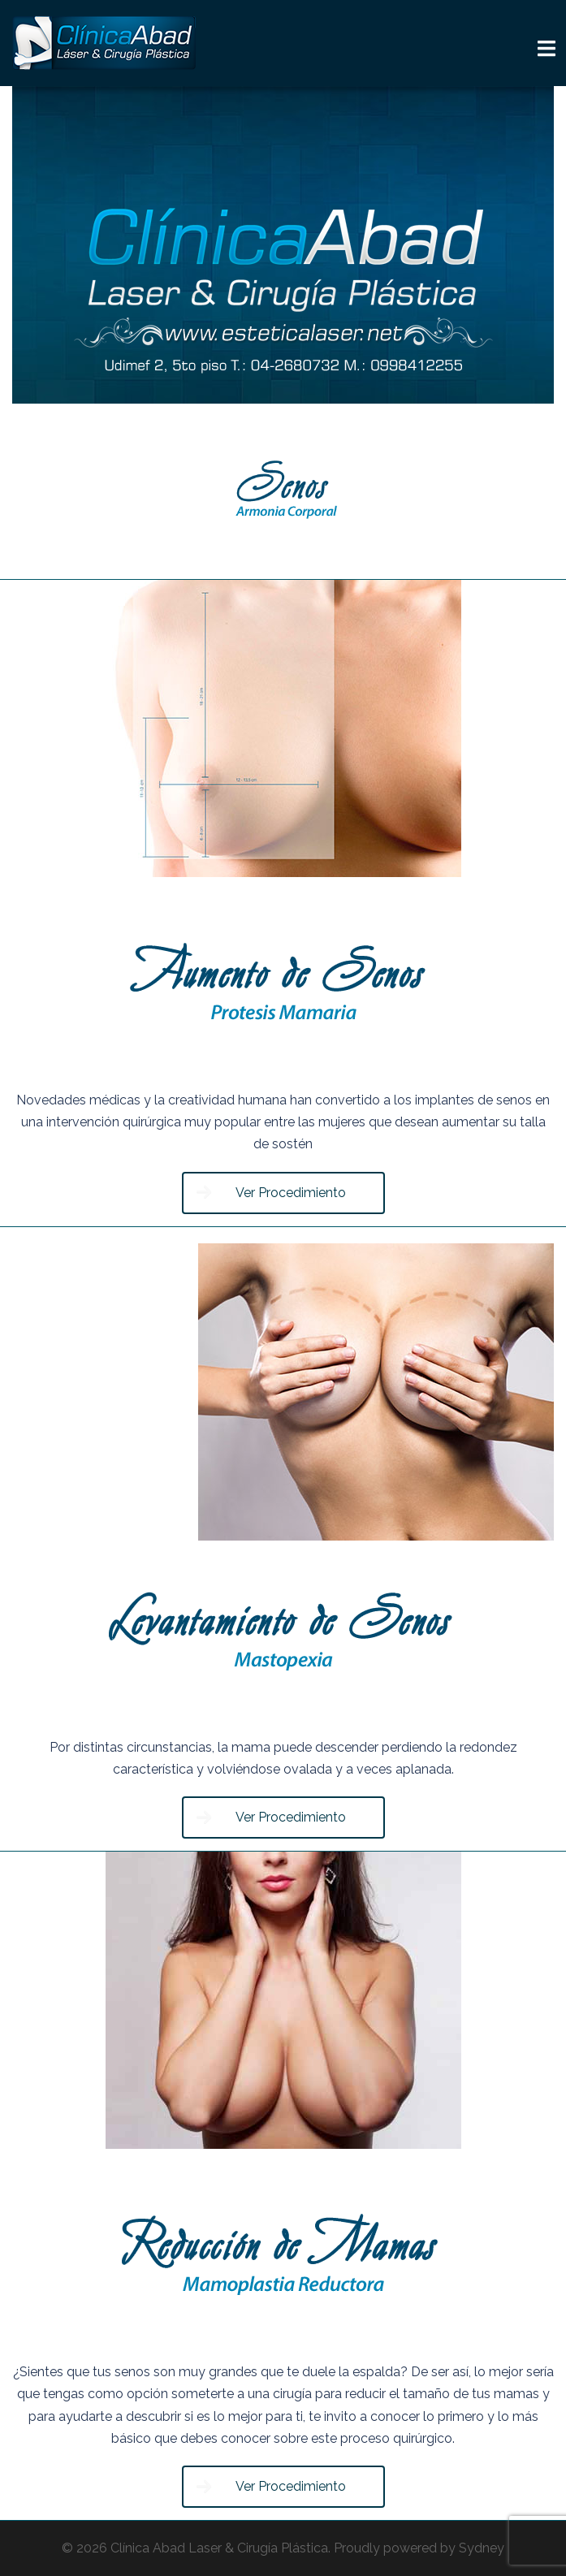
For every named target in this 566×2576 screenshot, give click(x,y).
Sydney (481, 2548)
